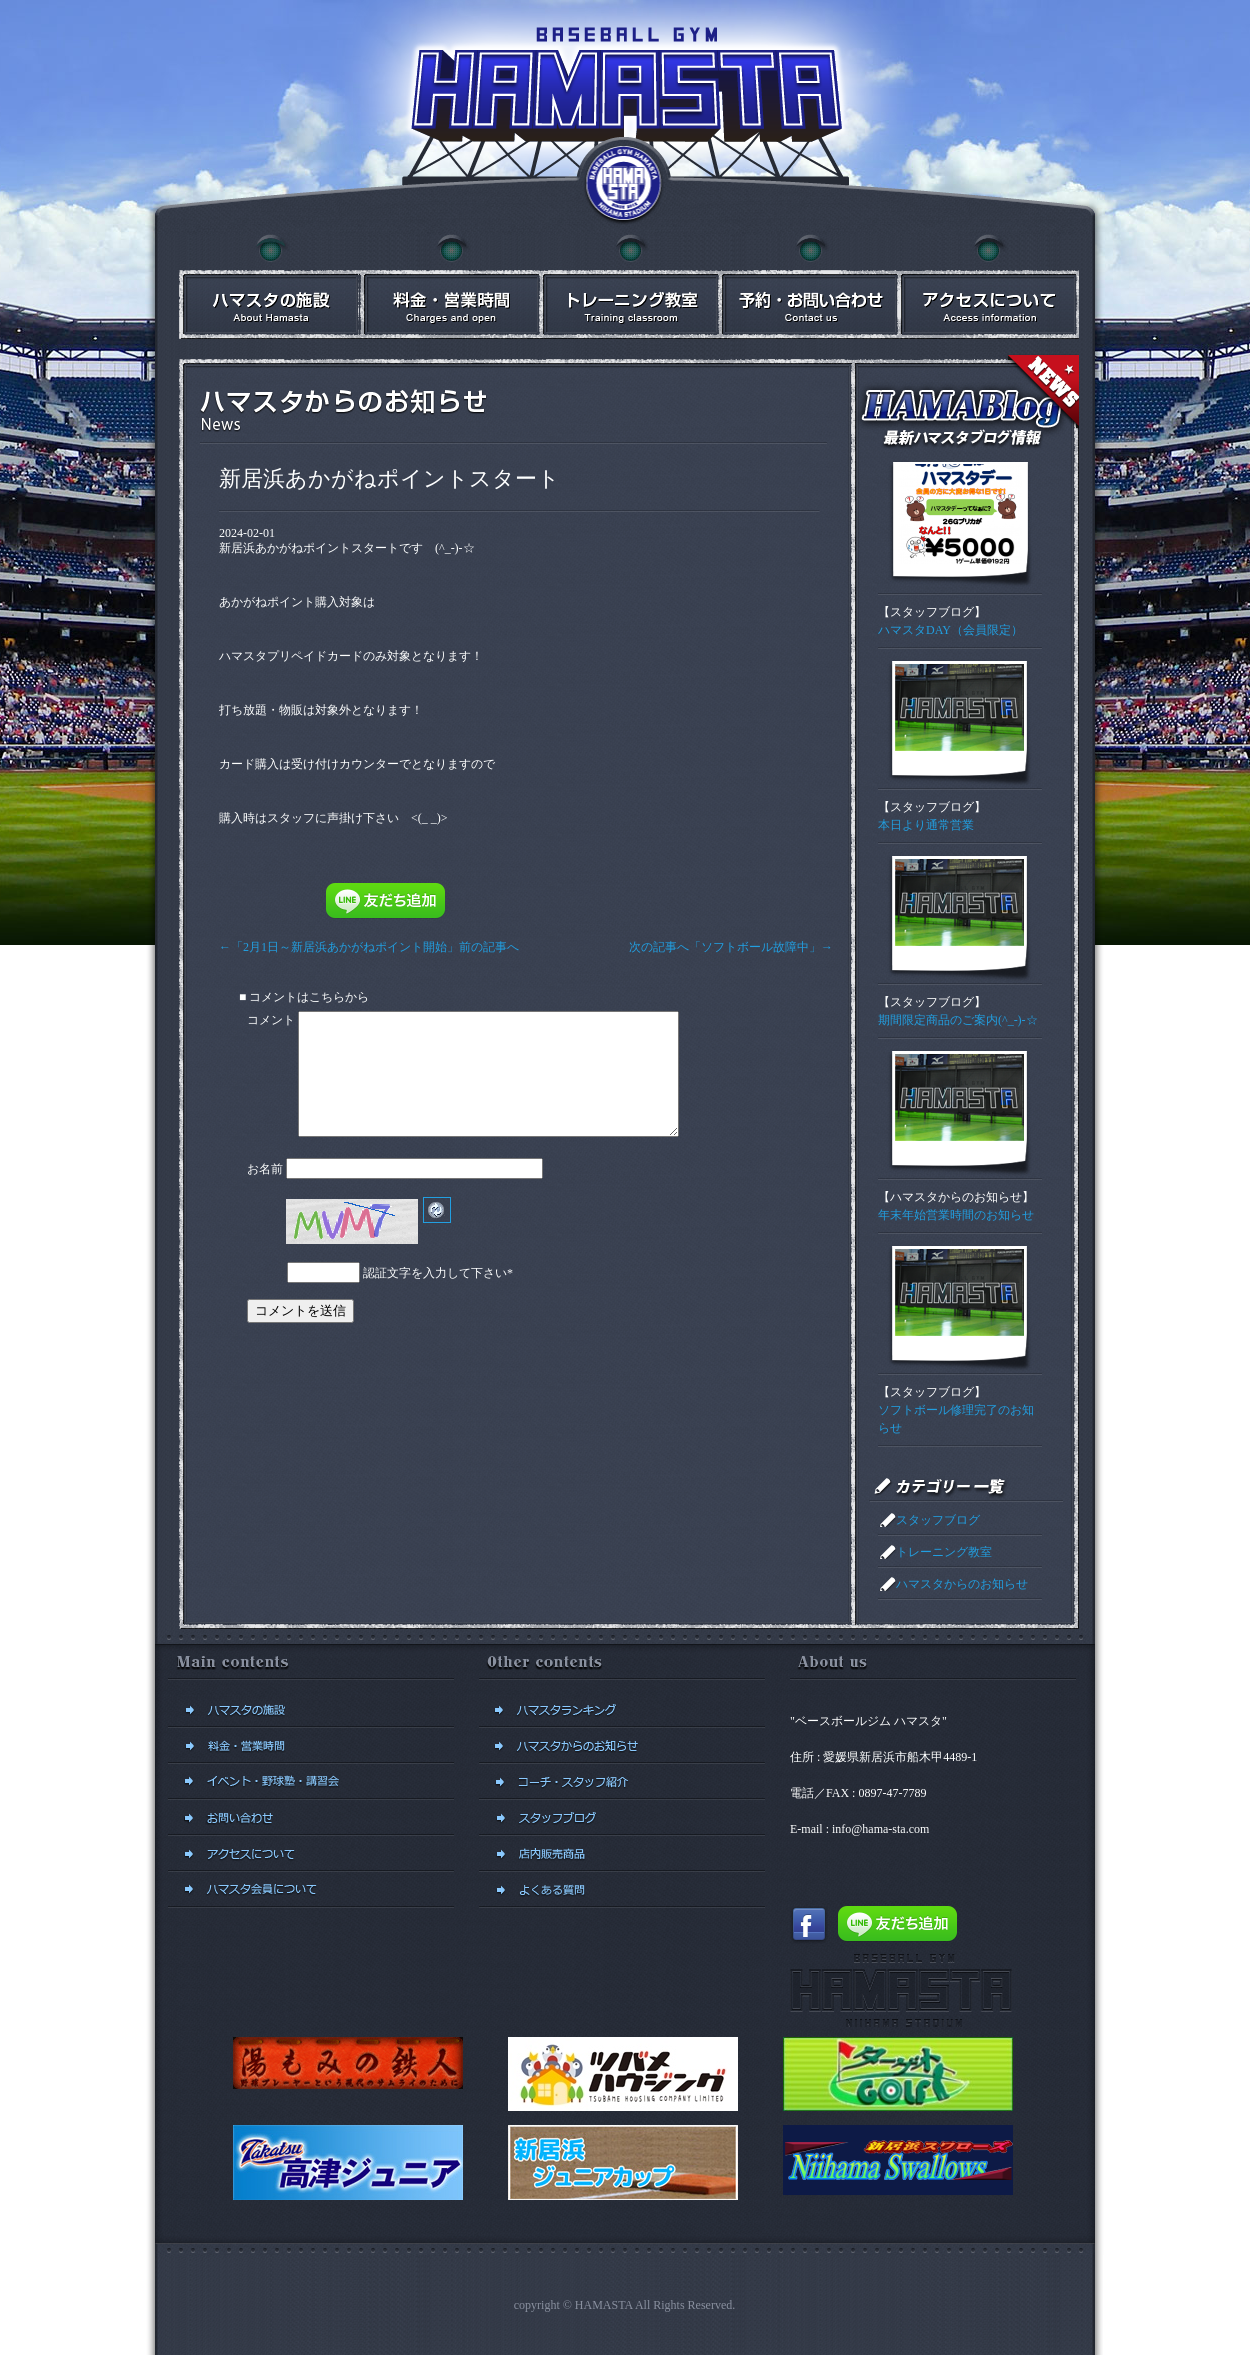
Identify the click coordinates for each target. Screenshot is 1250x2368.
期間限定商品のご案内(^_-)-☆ (958, 1020)
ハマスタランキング (622, 1710)
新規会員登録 (311, 1890)
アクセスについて (989, 286)
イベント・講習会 (629, 286)
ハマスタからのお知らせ (956, 1197)
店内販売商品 (622, 1854)
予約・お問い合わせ (809, 286)
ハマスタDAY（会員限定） (950, 630)
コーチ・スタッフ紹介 (622, 1782)
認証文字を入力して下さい (435, 1297)
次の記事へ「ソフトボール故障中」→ (725, 947)
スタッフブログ (932, 612)
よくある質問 (622, 1890)
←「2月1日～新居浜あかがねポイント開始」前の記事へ (375, 947)
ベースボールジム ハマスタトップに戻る (624, 185)
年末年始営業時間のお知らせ (956, 1215)
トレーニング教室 (944, 1552)
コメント (271, 1020)
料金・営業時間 (449, 286)
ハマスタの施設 (269, 286)
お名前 (265, 1193)
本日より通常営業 (926, 825)
